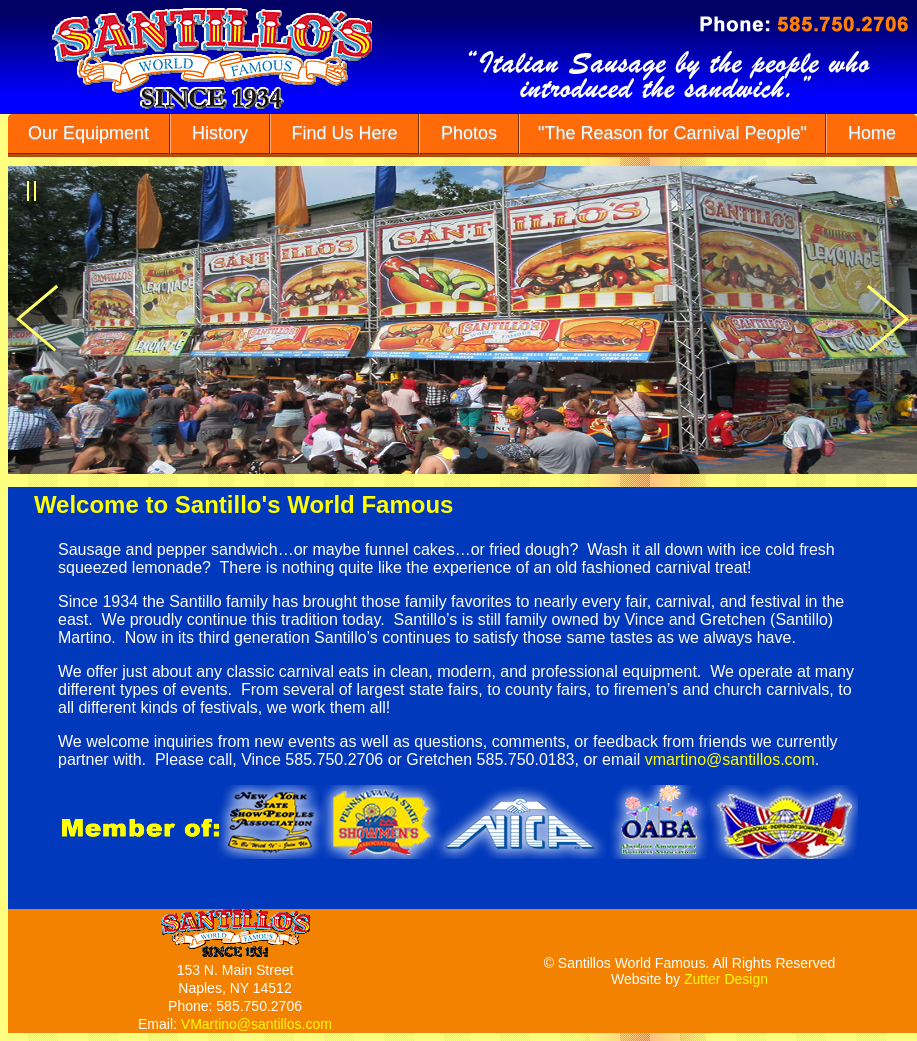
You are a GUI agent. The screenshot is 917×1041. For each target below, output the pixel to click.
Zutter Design (726, 979)
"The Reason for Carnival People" (672, 133)
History (220, 133)
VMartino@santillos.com (256, 1024)
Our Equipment (88, 133)
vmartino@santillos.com (730, 759)
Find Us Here (345, 133)
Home (872, 133)
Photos (469, 133)
